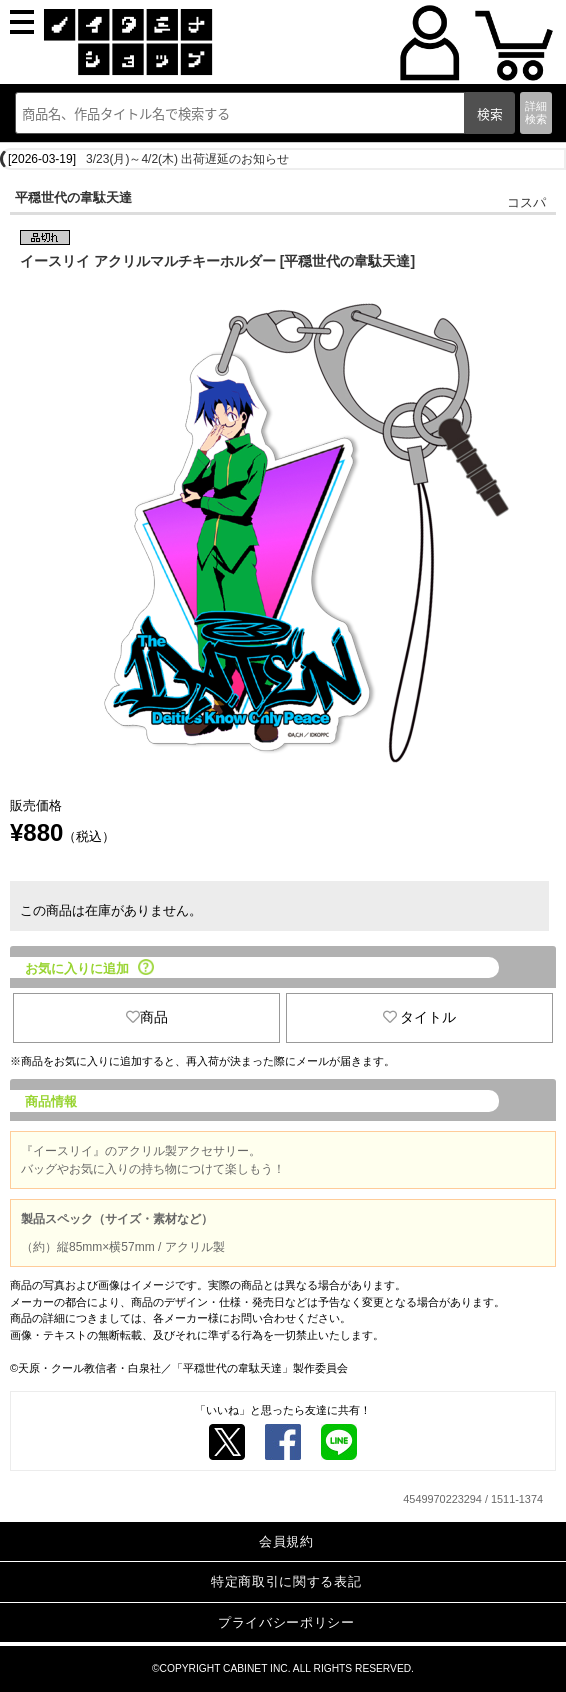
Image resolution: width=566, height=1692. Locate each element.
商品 (147, 1017)
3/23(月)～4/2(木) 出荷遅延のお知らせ (187, 159)
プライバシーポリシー (286, 1622)
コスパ (526, 202)
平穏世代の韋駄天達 (73, 197)
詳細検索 (536, 112)
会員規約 (286, 1541)
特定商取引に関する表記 (286, 1581)
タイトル (420, 1017)
